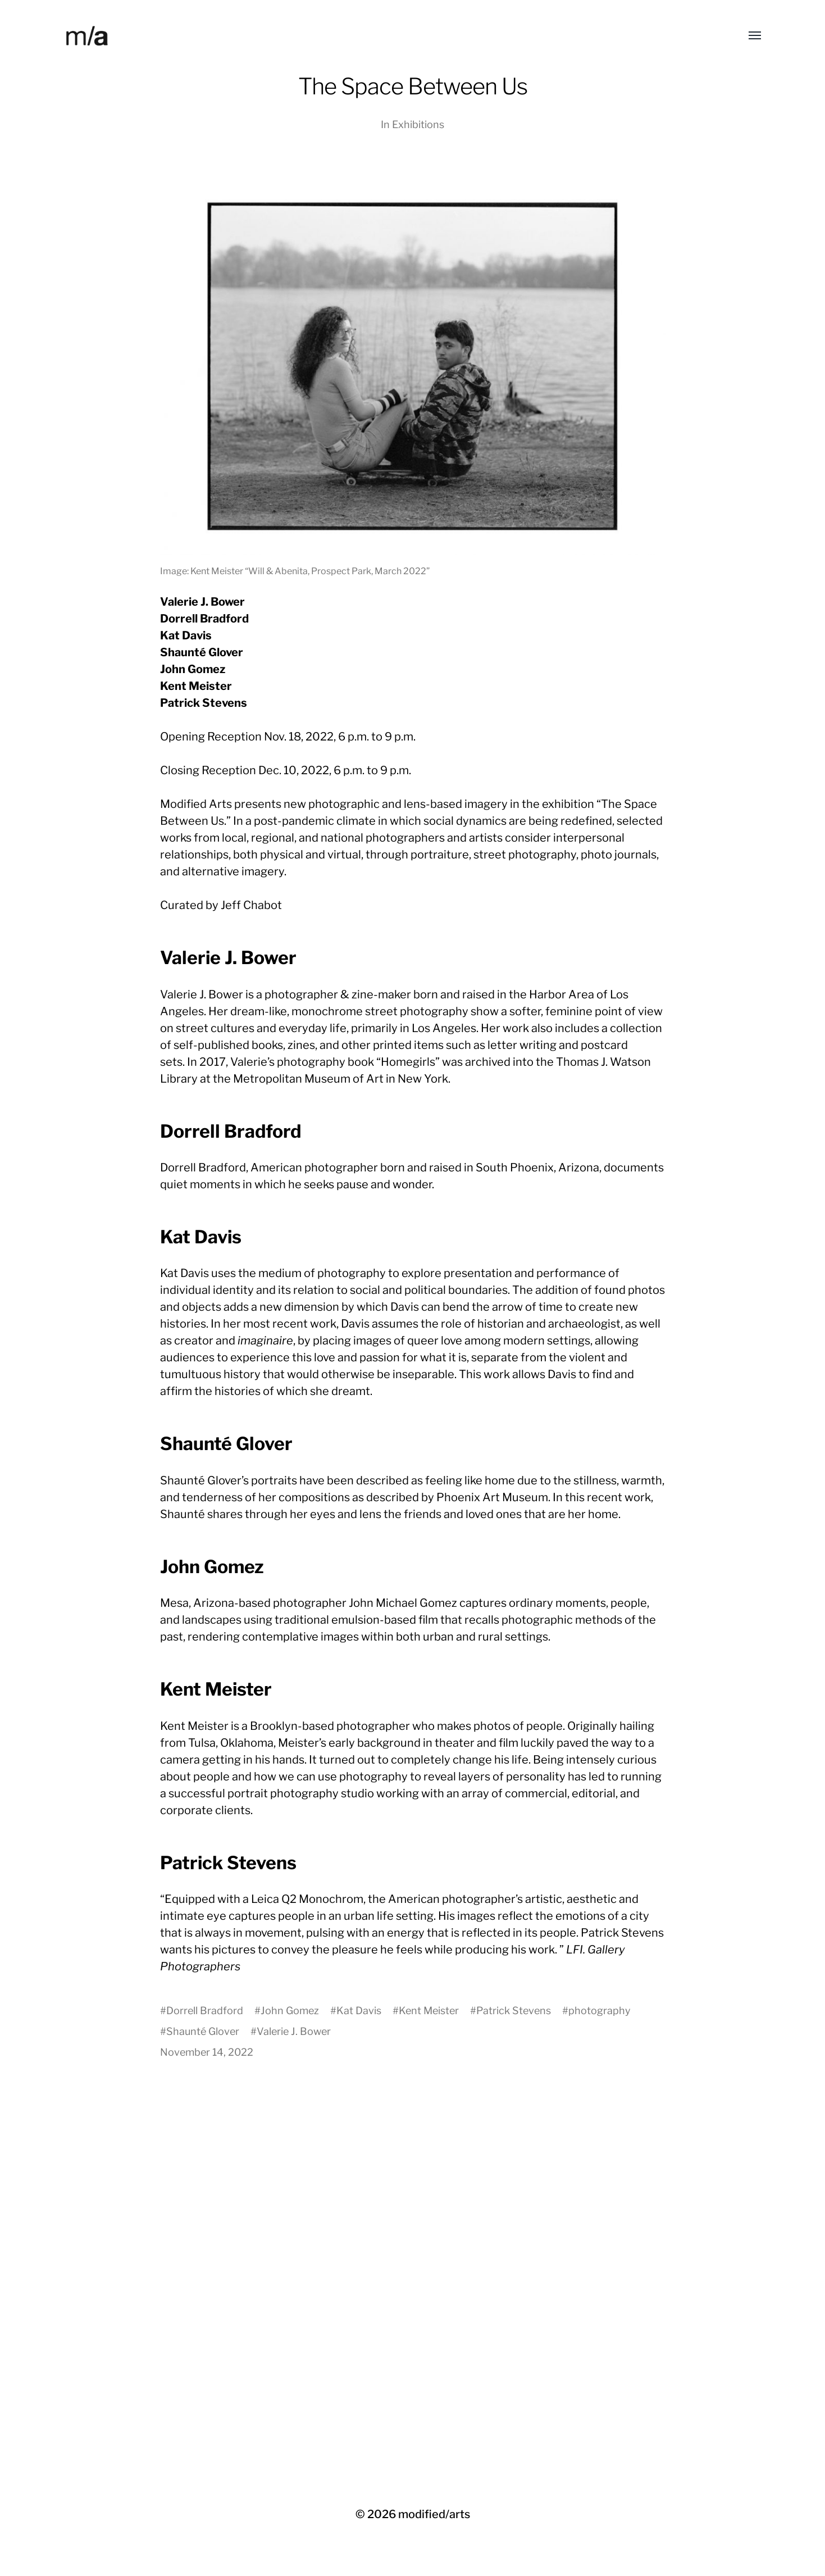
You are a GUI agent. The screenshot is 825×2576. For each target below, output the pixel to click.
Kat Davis (358, 2010)
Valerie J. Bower (294, 2031)
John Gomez (290, 2010)
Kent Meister (429, 2010)
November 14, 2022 (206, 2052)
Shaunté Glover (202, 2031)
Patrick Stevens (513, 2010)
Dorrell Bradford (204, 2010)
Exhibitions (418, 124)
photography (599, 2010)
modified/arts (434, 2514)
